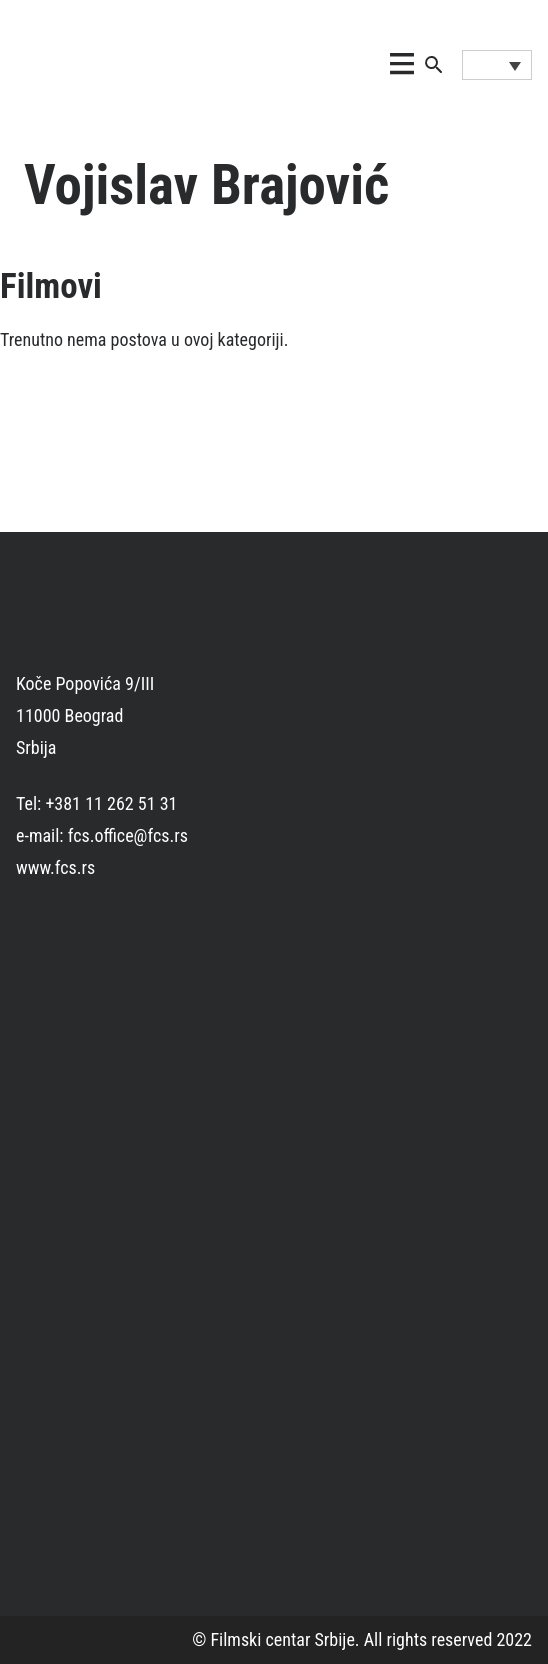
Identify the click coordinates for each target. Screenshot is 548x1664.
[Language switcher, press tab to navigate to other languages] (497, 65)
